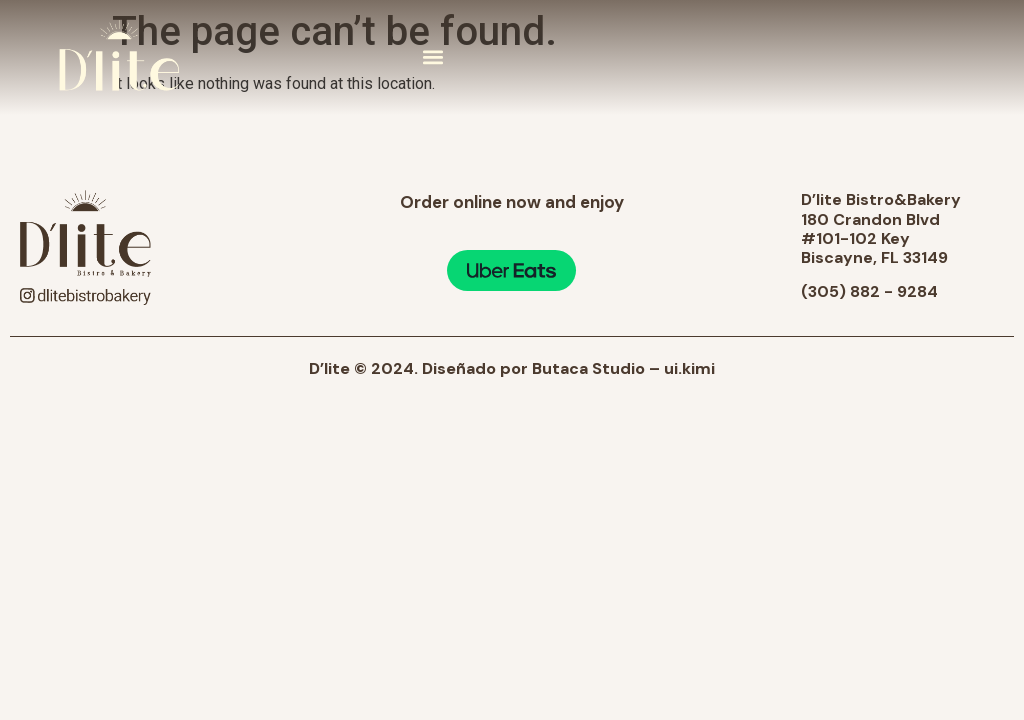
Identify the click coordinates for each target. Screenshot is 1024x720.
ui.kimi (689, 368)
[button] (433, 57)
